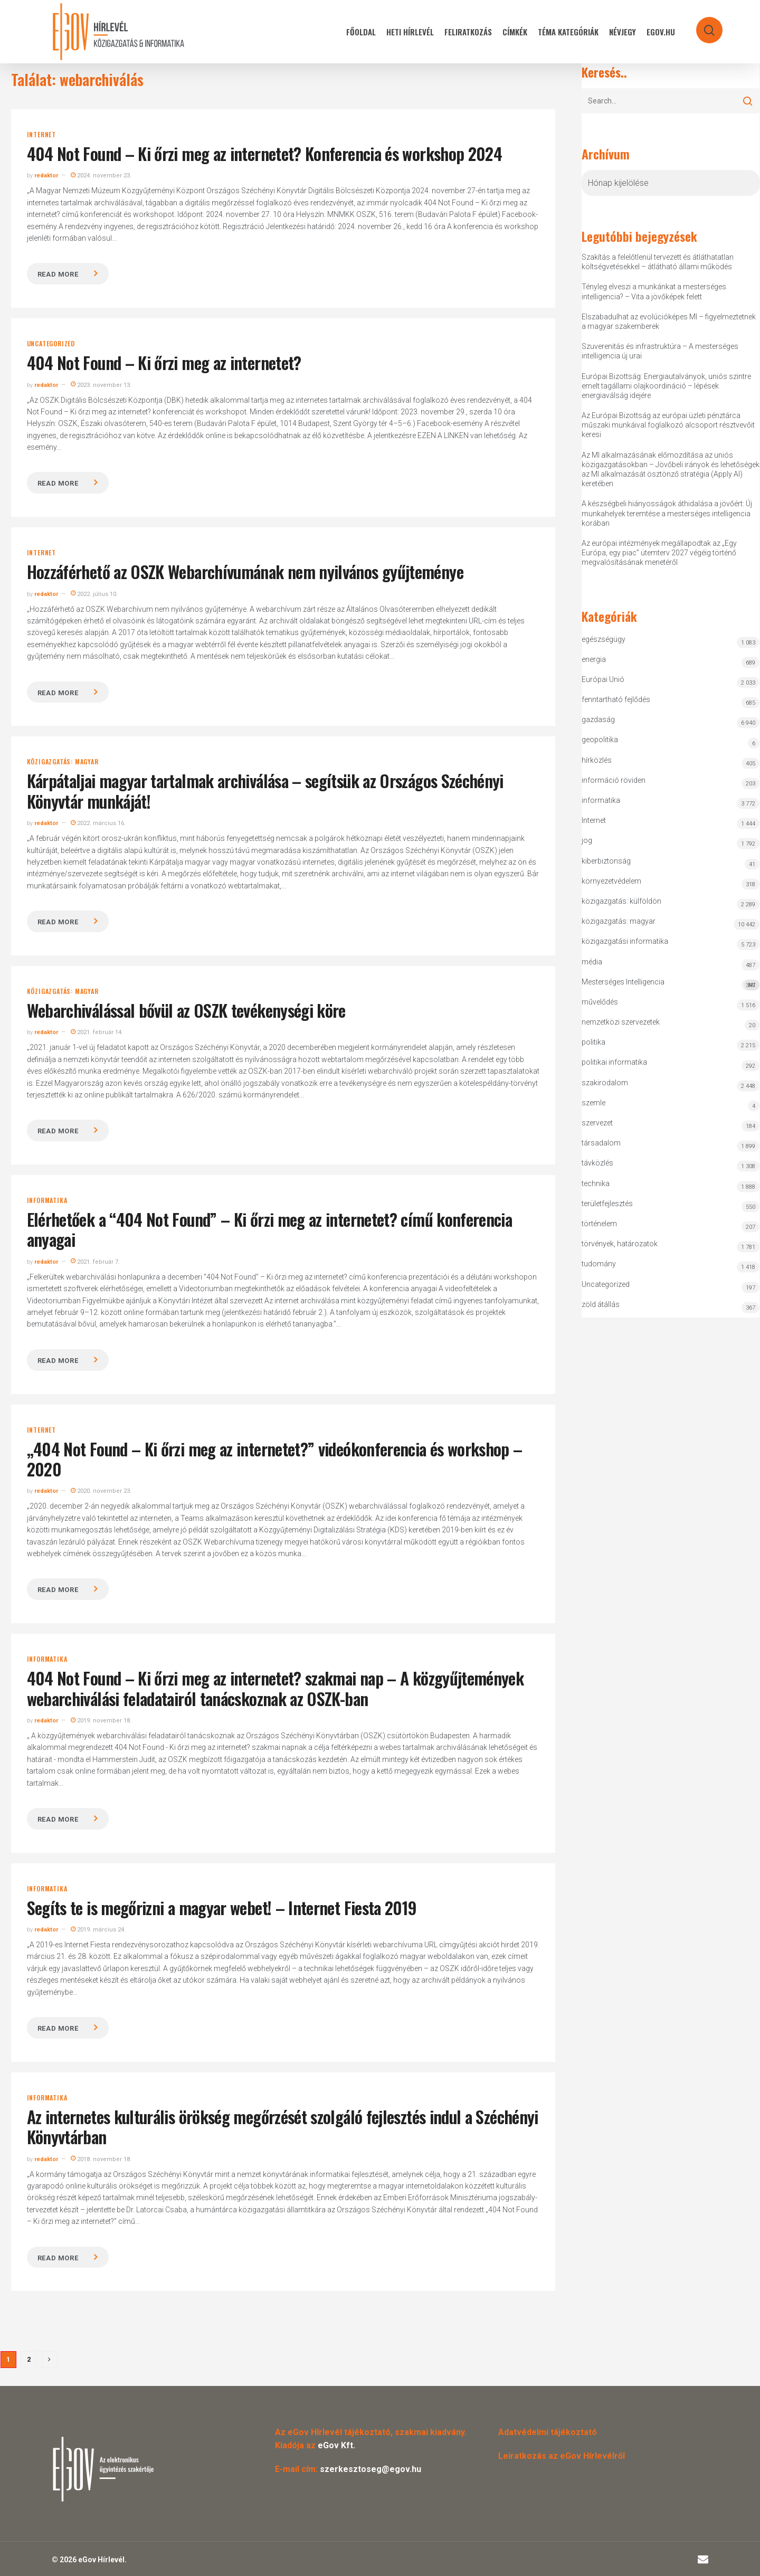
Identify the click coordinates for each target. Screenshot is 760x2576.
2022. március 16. (98, 823)
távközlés (597, 1163)
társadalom (601, 1143)
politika (593, 1042)
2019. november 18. (101, 1720)
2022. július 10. (94, 594)
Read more (58, 274)
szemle (593, 1102)
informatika (47, 1200)
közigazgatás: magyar (63, 762)
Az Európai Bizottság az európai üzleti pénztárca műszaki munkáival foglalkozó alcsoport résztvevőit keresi (668, 425)
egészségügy (603, 639)
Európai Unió (603, 679)
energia (594, 659)
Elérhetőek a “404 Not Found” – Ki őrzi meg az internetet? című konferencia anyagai (269, 1229)
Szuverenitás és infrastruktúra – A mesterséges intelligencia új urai (660, 351)
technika (596, 1183)
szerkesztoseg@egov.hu (370, 2469)
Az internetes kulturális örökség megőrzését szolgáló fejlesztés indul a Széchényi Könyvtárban (282, 2126)
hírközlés (597, 760)
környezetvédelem (611, 881)
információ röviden (613, 780)
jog (587, 840)
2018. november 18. (101, 2159)
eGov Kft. (336, 2445)
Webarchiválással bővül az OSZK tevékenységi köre (186, 1010)
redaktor (46, 175)
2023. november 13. (101, 385)
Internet (41, 134)
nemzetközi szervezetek (621, 1022)
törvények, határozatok (620, 1243)
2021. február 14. (97, 1032)
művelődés (600, 1002)
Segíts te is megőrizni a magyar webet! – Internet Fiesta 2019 (222, 1907)
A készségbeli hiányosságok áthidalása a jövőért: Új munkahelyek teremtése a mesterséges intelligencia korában (667, 513)
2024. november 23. (101, 175)
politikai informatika (614, 1062)
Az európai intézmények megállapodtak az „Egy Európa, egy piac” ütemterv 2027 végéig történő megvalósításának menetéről (659, 552)
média (592, 962)
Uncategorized (51, 343)
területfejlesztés (607, 1203)
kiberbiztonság (606, 861)
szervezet (597, 1123)
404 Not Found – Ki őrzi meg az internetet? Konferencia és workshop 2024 (264, 153)
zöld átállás (601, 1304)
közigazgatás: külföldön (621, 901)
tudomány (599, 1263)
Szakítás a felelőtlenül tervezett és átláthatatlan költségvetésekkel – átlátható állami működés (658, 262)
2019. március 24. (98, 1929)
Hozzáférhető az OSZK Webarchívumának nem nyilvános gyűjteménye (245, 571)
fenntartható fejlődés (616, 699)
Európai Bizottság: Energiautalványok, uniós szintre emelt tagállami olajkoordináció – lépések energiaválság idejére (666, 386)
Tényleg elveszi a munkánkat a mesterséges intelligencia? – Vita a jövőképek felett (654, 291)
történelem (599, 1223)
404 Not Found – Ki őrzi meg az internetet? (164, 362)
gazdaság (598, 719)
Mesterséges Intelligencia (671, 984)
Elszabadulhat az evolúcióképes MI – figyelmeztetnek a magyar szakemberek (669, 321)
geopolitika (600, 739)
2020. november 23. (101, 1491)
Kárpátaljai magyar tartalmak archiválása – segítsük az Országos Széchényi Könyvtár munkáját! (265, 790)
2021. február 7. (95, 1261)
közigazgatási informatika (625, 941)
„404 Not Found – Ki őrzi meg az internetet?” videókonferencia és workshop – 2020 (274, 1458)
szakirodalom (605, 1082)
